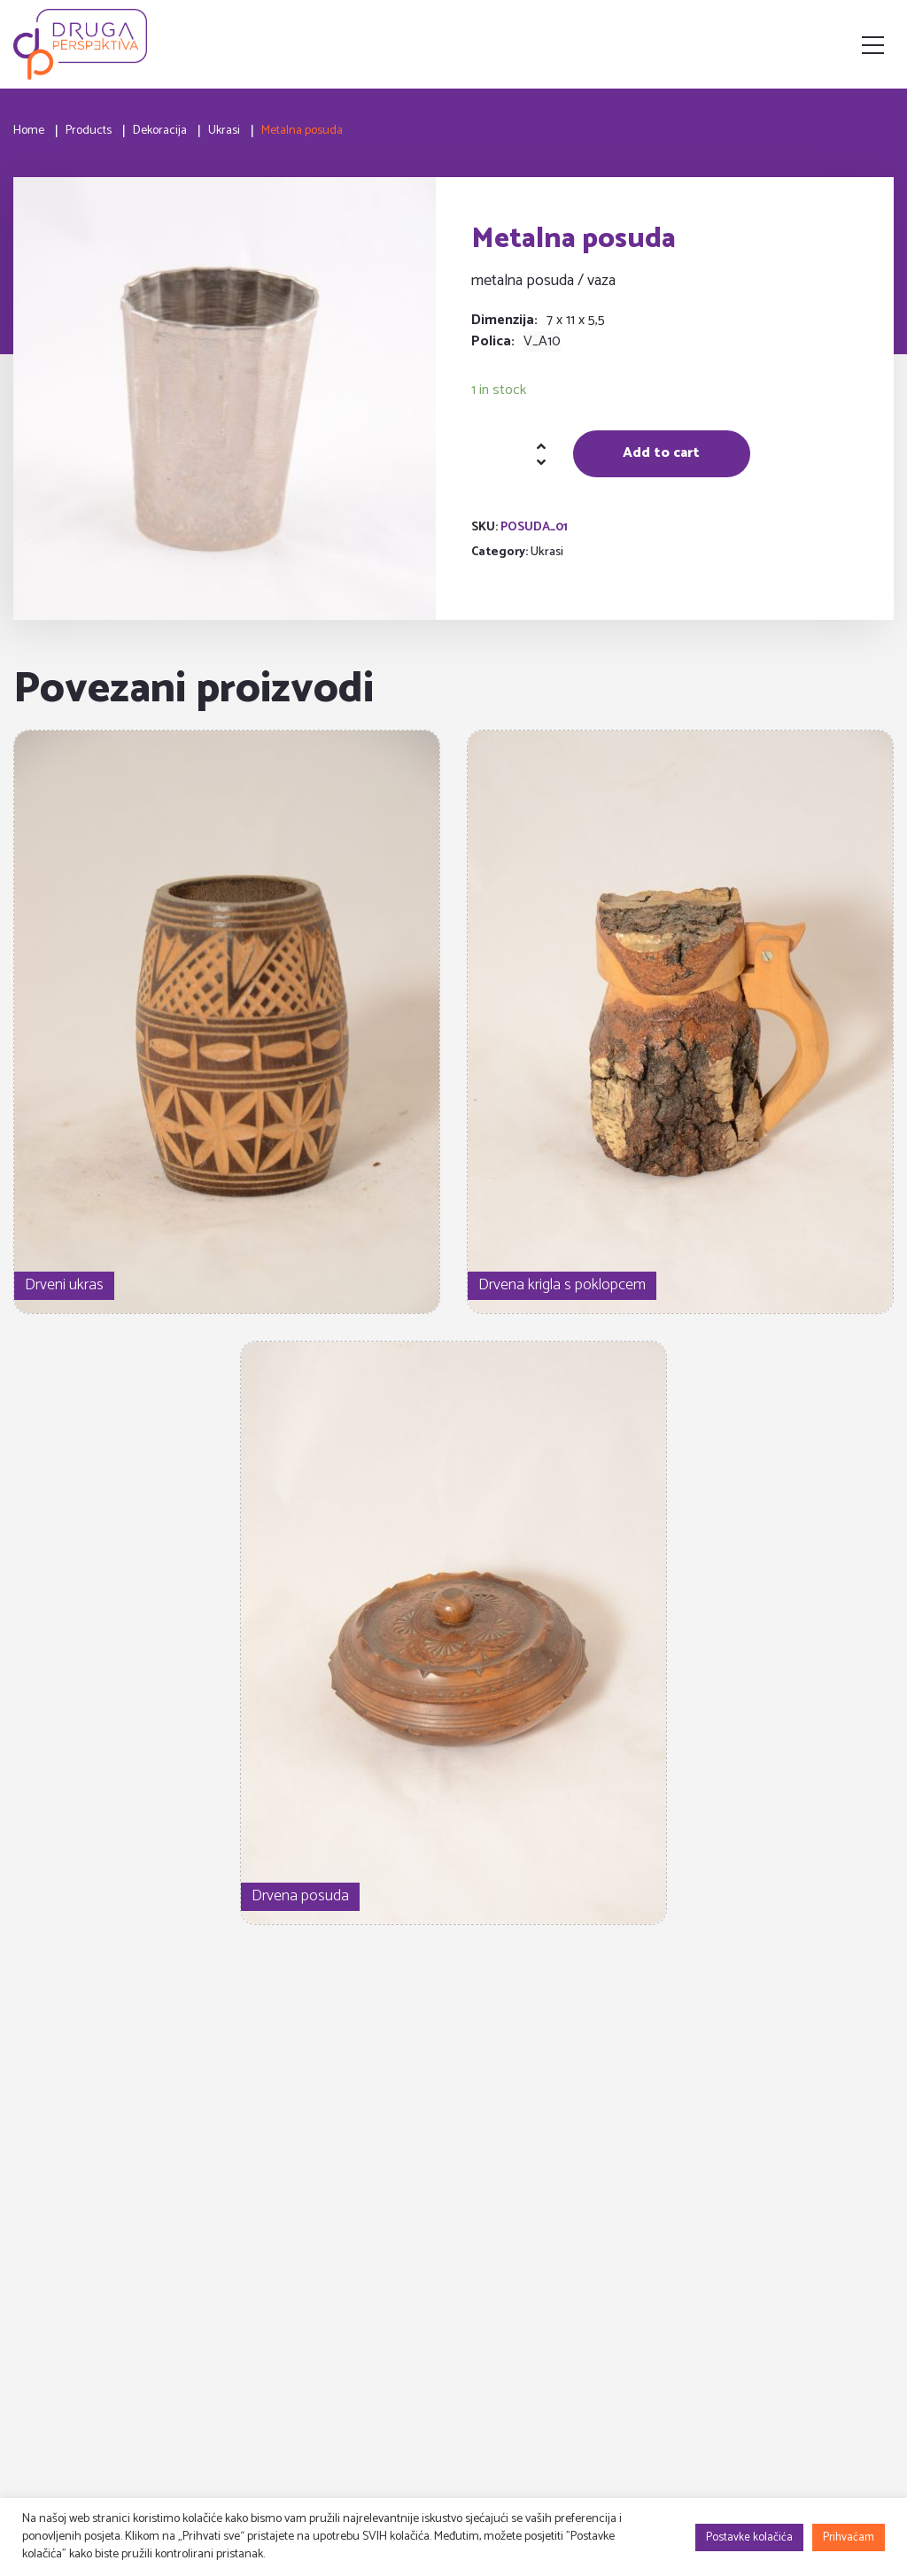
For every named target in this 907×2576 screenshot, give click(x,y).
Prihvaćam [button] (848, 2537)
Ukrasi (547, 552)
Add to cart (661, 453)
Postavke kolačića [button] (749, 2537)
